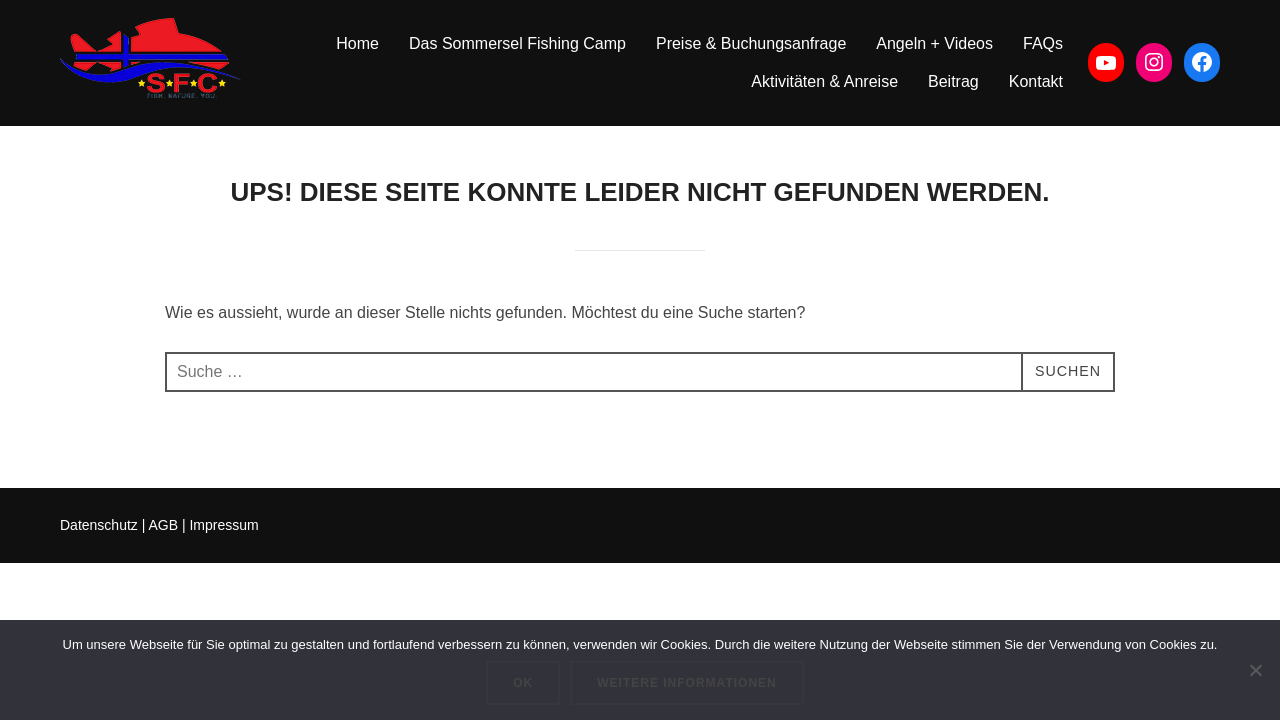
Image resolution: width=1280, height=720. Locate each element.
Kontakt (1036, 81)
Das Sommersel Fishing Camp (517, 43)
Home (357, 43)
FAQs (1043, 43)
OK (523, 683)
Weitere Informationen (686, 683)
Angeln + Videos (934, 43)
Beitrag (953, 81)
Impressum (223, 525)
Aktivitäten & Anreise (824, 81)
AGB (163, 525)
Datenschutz (99, 525)
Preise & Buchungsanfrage (751, 43)
